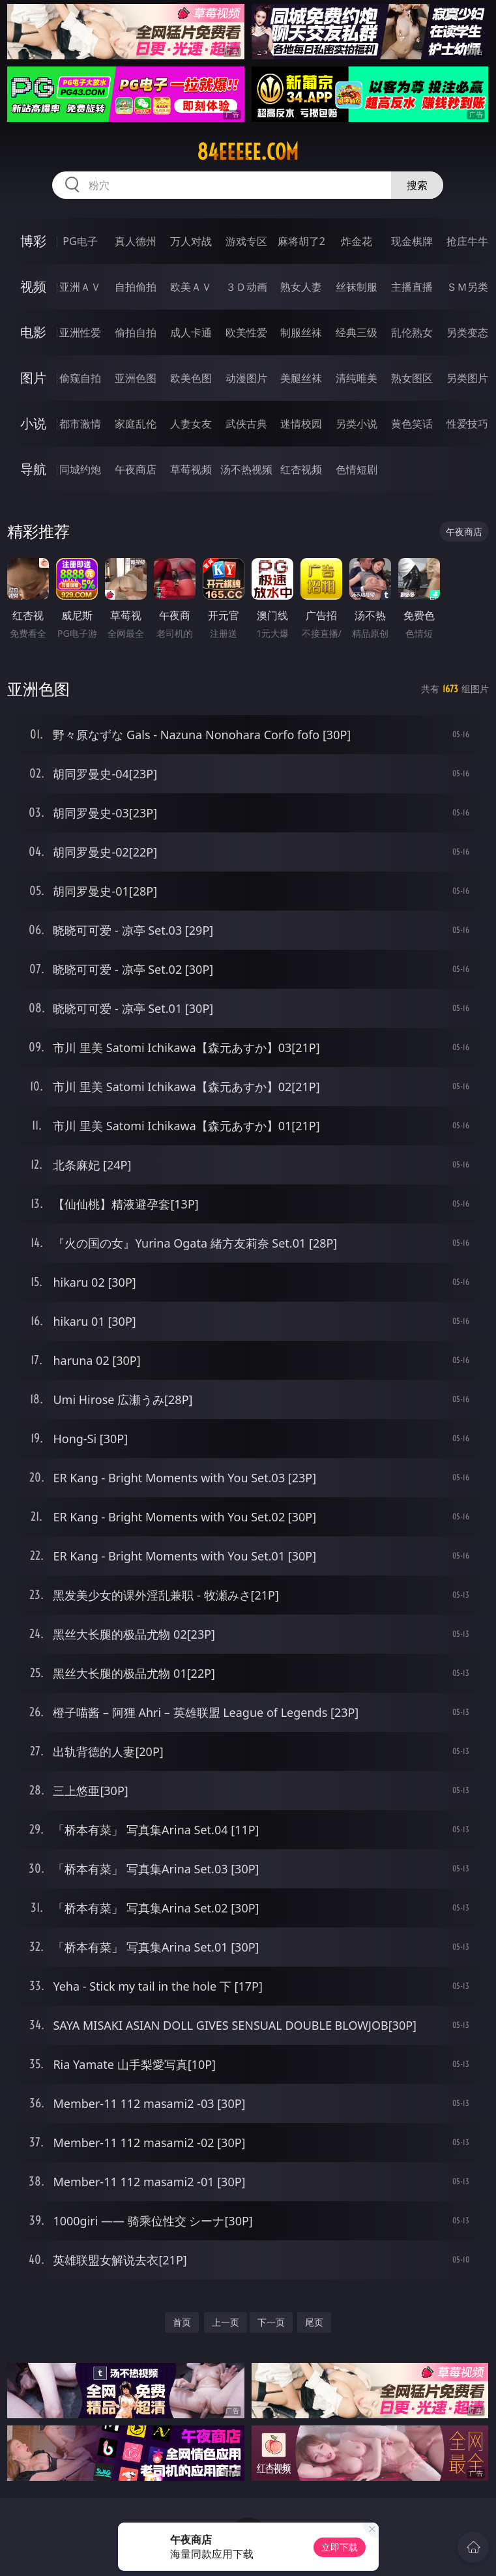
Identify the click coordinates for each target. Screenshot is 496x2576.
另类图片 (467, 378)
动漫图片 (246, 378)
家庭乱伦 (135, 424)
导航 (33, 469)
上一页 (225, 2322)
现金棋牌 (412, 241)
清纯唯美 (356, 378)
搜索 (417, 185)
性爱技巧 (467, 424)
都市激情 (80, 424)
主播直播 (412, 287)
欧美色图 (191, 378)
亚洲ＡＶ (80, 287)
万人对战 (191, 241)
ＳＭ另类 (467, 287)
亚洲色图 (135, 378)
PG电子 (80, 241)
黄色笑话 (412, 424)
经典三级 (356, 332)
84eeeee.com (248, 152)
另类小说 (356, 424)
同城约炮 (80, 469)
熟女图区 (412, 378)
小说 (33, 423)
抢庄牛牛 (467, 241)
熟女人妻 (301, 287)
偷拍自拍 (135, 332)
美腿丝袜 (301, 378)
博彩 (33, 241)
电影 (33, 332)
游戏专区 (246, 241)
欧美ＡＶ (191, 287)
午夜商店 (135, 469)
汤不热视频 (246, 469)
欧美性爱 (246, 332)
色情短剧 (356, 469)
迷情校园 (301, 424)
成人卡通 (191, 332)
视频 (33, 286)
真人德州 (135, 241)
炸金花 (356, 241)
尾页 (314, 2322)
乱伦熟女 (412, 332)
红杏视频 (301, 469)
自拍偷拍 (135, 287)
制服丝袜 (301, 332)
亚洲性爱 (80, 332)
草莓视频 (191, 469)
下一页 (271, 2322)
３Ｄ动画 (246, 287)
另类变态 (467, 332)
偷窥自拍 (80, 378)
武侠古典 (246, 424)
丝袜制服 (356, 287)
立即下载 (339, 2547)
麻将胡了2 (301, 241)
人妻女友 (191, 424)
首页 (182, 2322)
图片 (33, 378)
